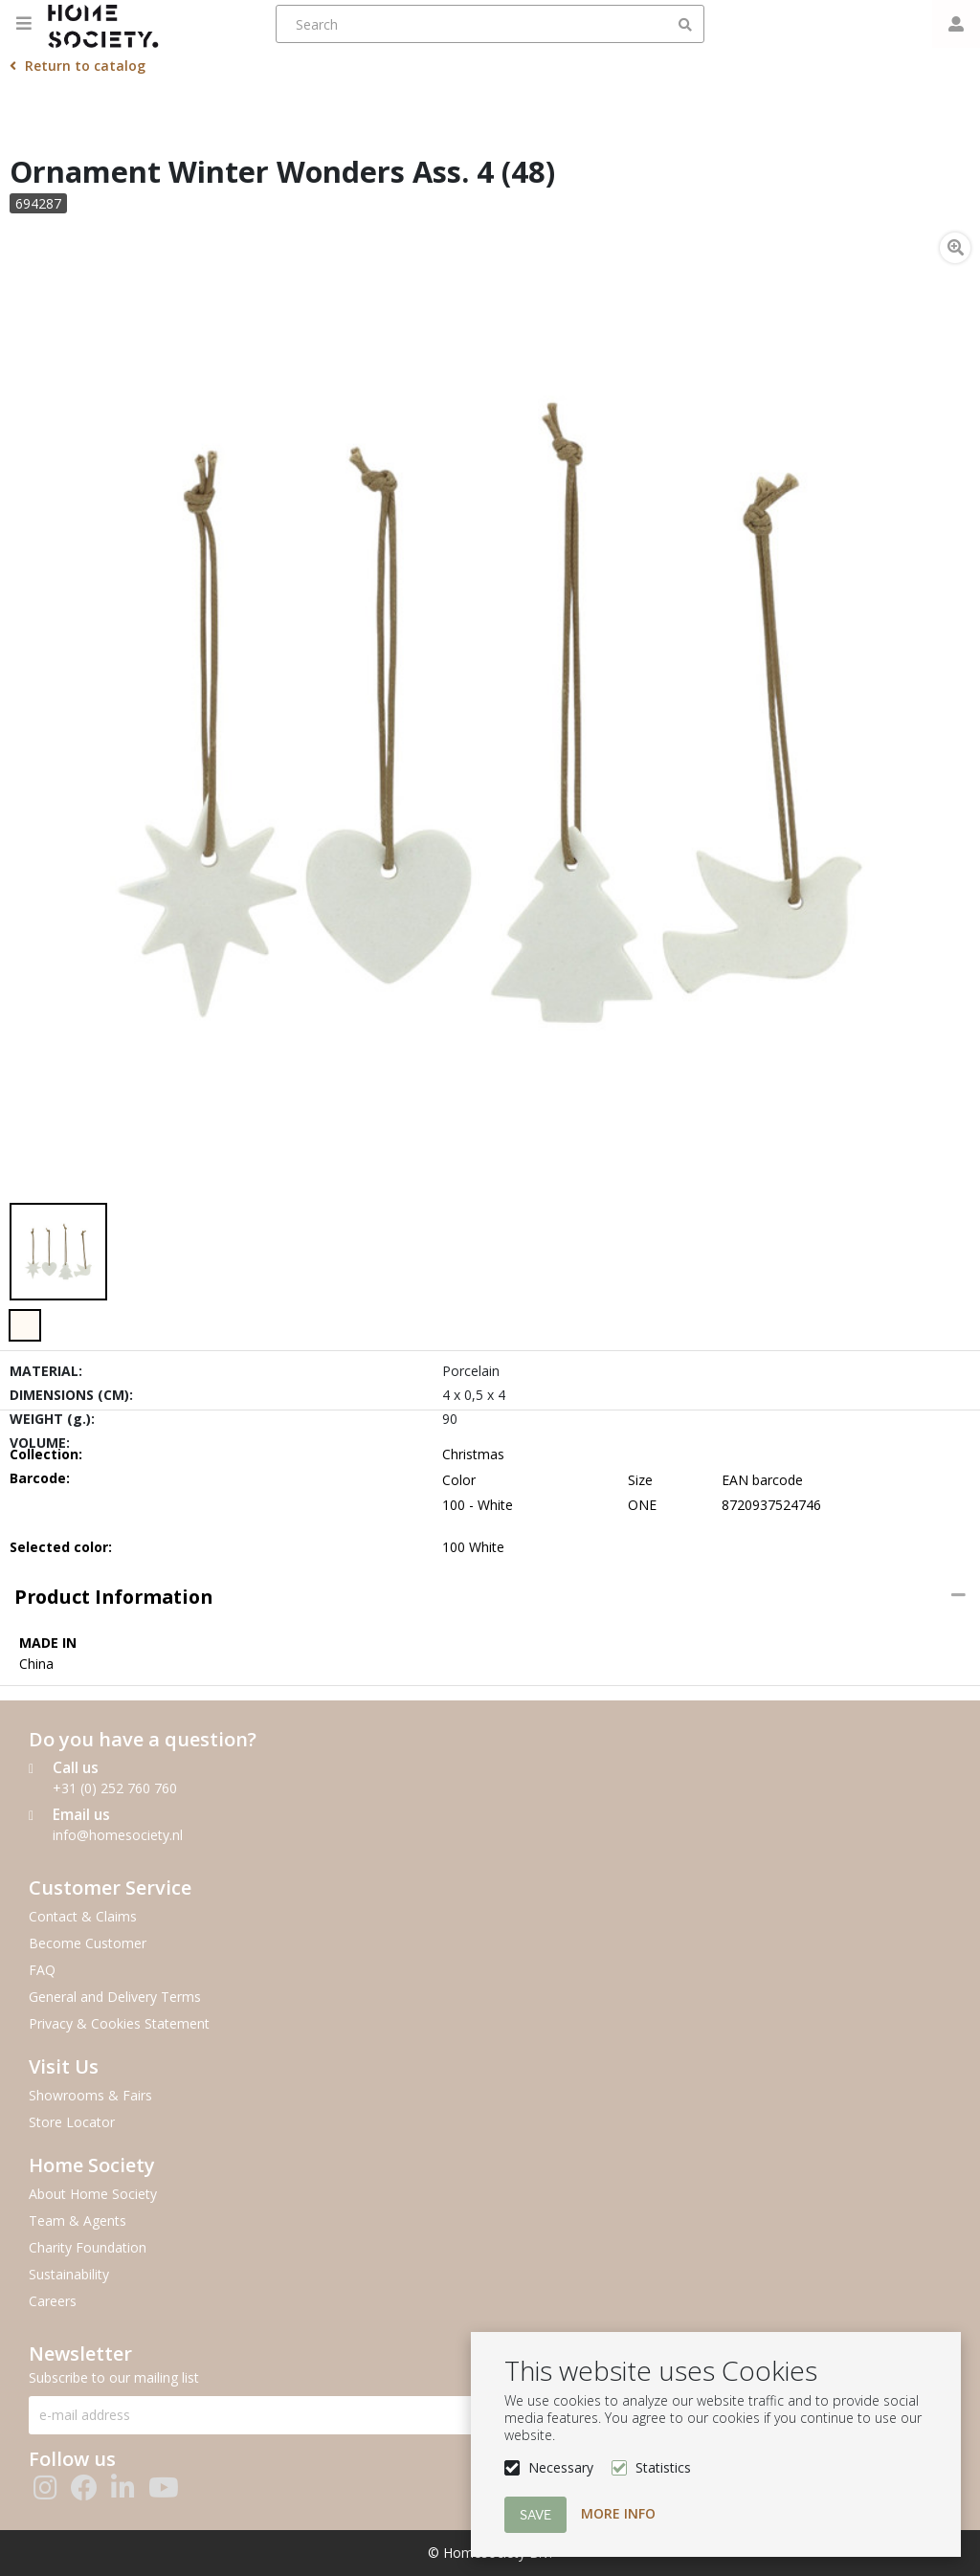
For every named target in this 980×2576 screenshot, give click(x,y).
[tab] (490, 1597)
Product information (113, 1597)
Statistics (663, 2467)
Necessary (560, 2467)
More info (618, 2513)
